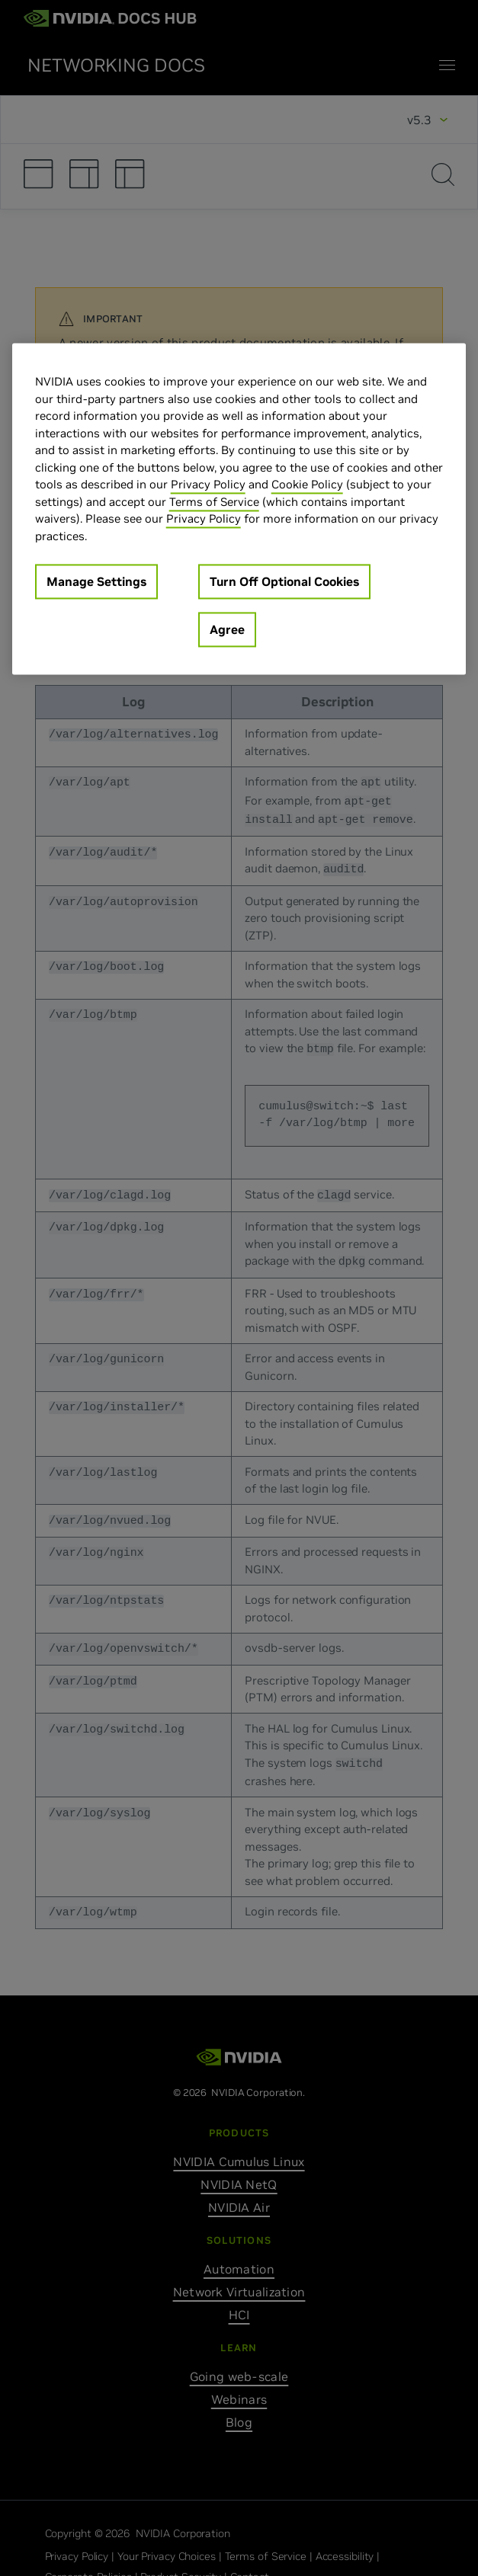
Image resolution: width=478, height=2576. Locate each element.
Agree (227, 630)
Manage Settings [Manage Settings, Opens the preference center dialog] (96, 582)
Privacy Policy (208, 485)
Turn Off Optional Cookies (284, 582)
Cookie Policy (307, 485)
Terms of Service (214, 501)
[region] (239, 509)
